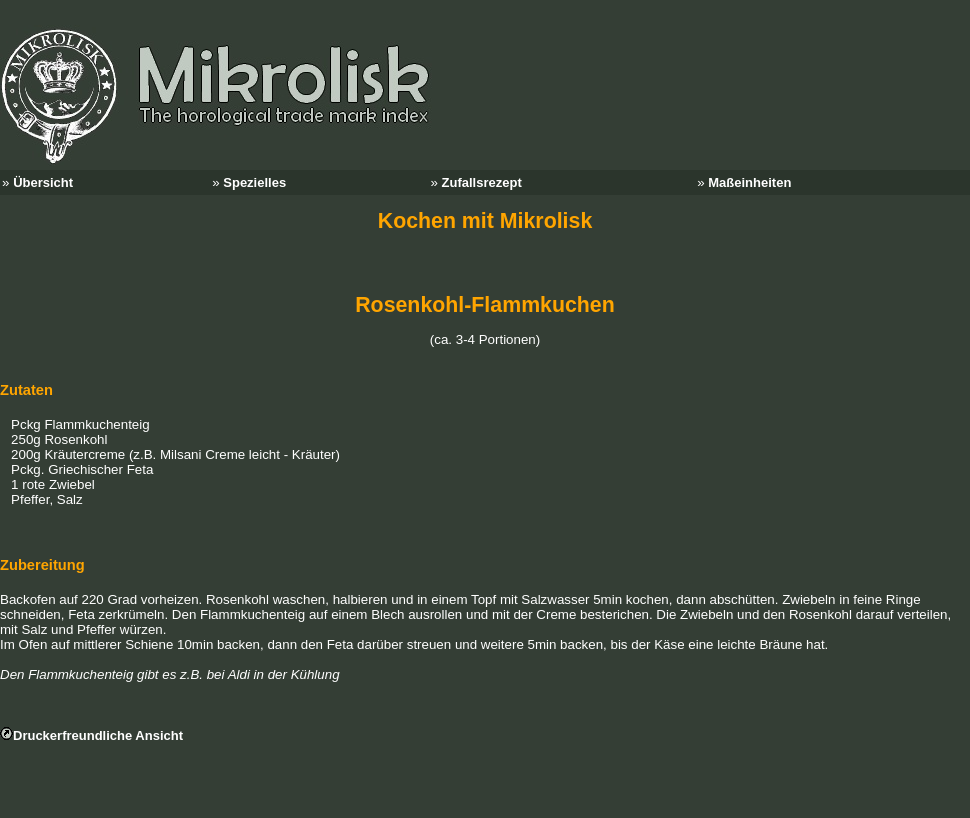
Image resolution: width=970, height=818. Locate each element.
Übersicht (43, 182)
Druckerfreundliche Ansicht (98, 735)
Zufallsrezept (482, 182)
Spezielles (254, 182)
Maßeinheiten (749, 182)
